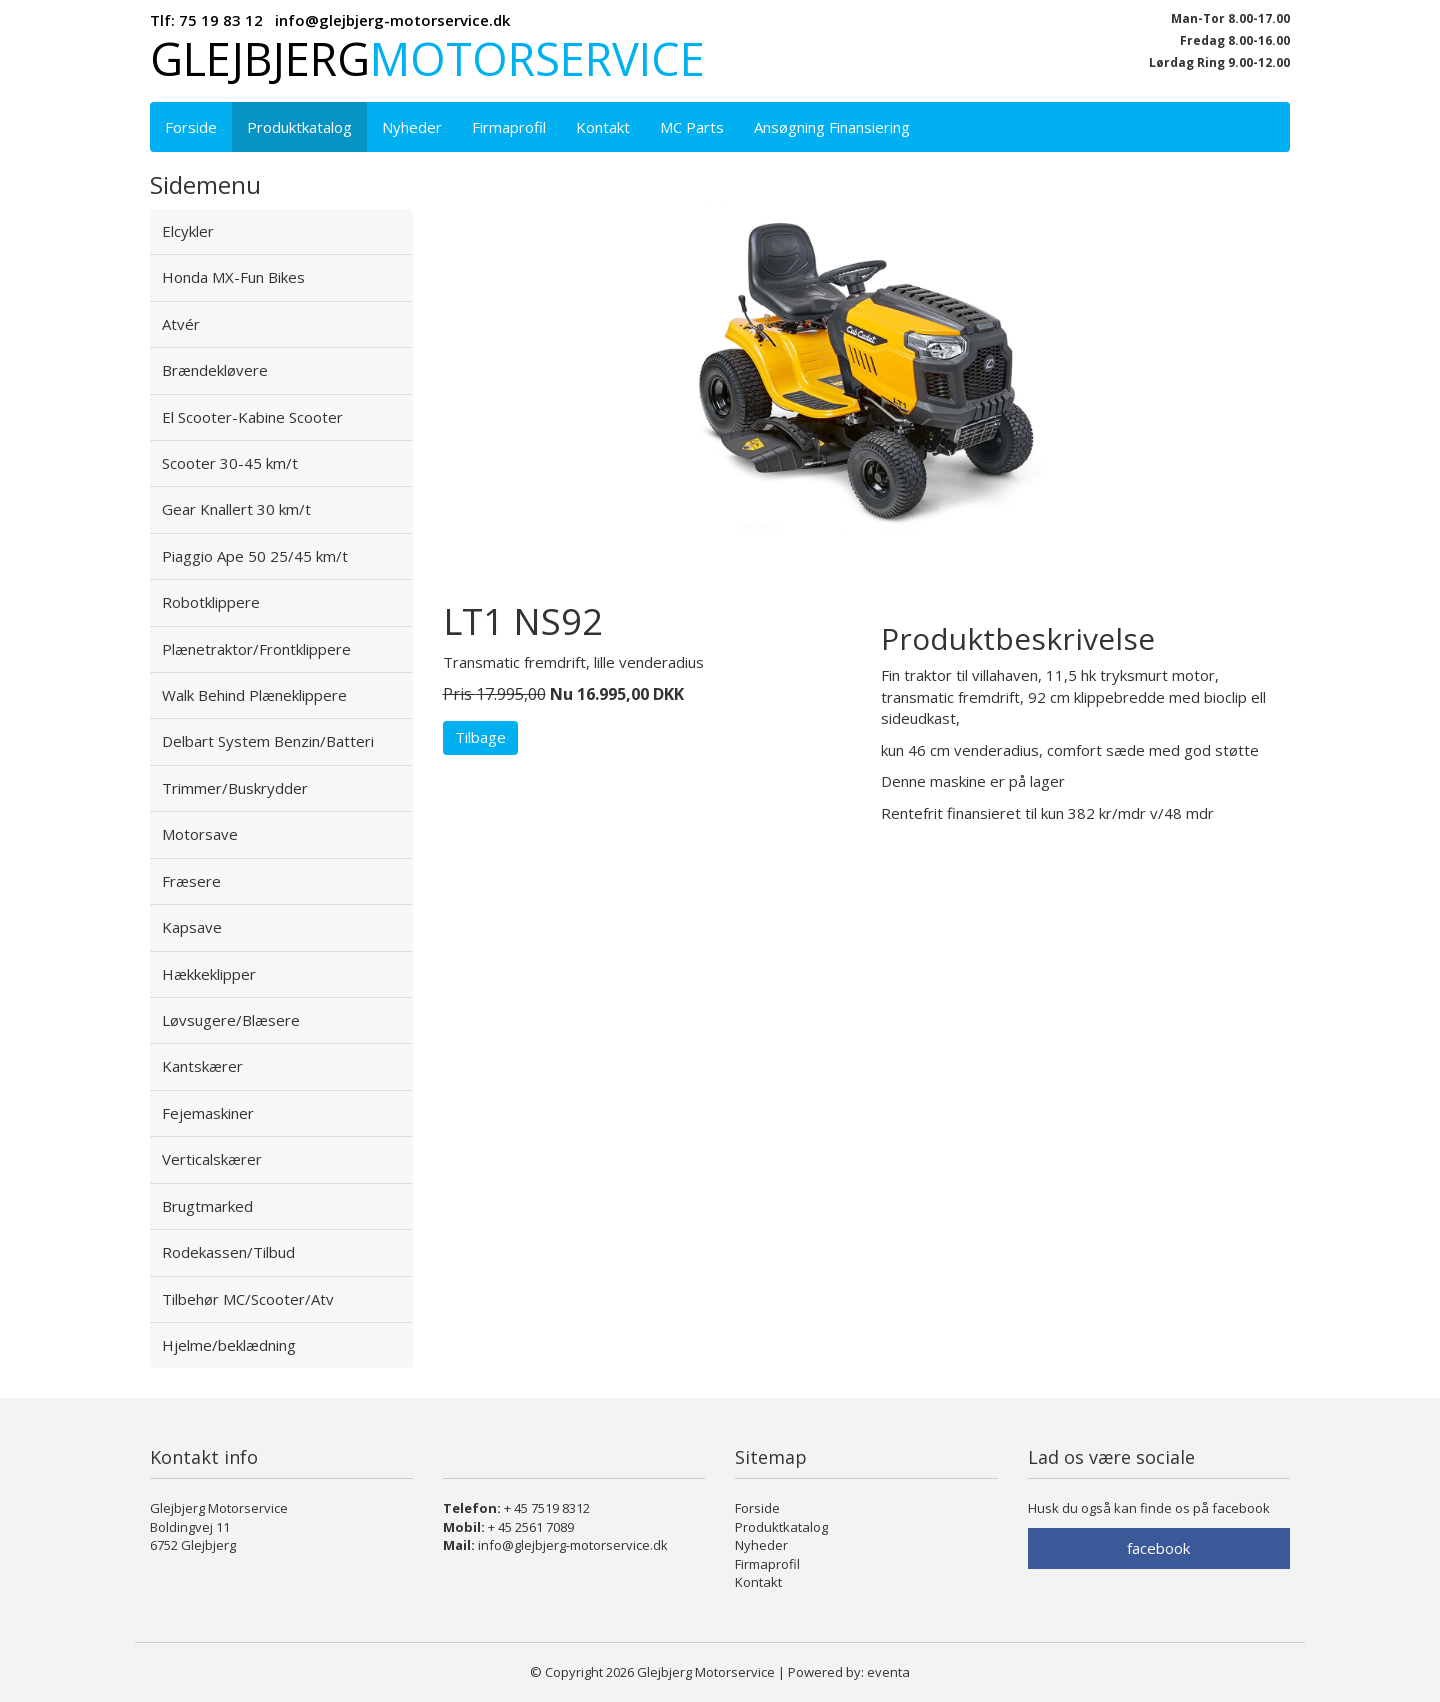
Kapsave (192, 927)
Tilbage (480, 737)
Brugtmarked (207, 1206)
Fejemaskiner (208, 1113)
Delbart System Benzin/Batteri (268, 741)
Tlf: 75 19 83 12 (206, 20)
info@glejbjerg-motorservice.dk (392, 20)
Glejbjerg (427, 58)
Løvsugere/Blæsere (231, 1020)
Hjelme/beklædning (229, 1345)
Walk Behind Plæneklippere (254, 695)
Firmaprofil (509, 127)
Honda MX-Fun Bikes (233, 277)
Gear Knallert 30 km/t (236, 509)
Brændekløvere (215, 370)
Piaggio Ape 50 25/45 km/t (255, 556)
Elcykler (188, 231)
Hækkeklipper (209, 974)
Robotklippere (211, 602)
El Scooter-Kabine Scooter (252, 417)
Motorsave (200, 834)
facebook (1158, 1548)
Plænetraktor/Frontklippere (256, 649)
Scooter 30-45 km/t (230, 463)
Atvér (181, 324)
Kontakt (603, 127)
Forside (191, 127)
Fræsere (191, 881)
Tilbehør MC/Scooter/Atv (248, 1299)
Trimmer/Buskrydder (235, 788)
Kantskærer (202, 1066)
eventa (888, 1672)
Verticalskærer (212, 1159)
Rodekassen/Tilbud (228, 1252)
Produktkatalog (299, 127)
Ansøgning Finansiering (832, 127)
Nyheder (412, 127)
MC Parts (692, 127)
